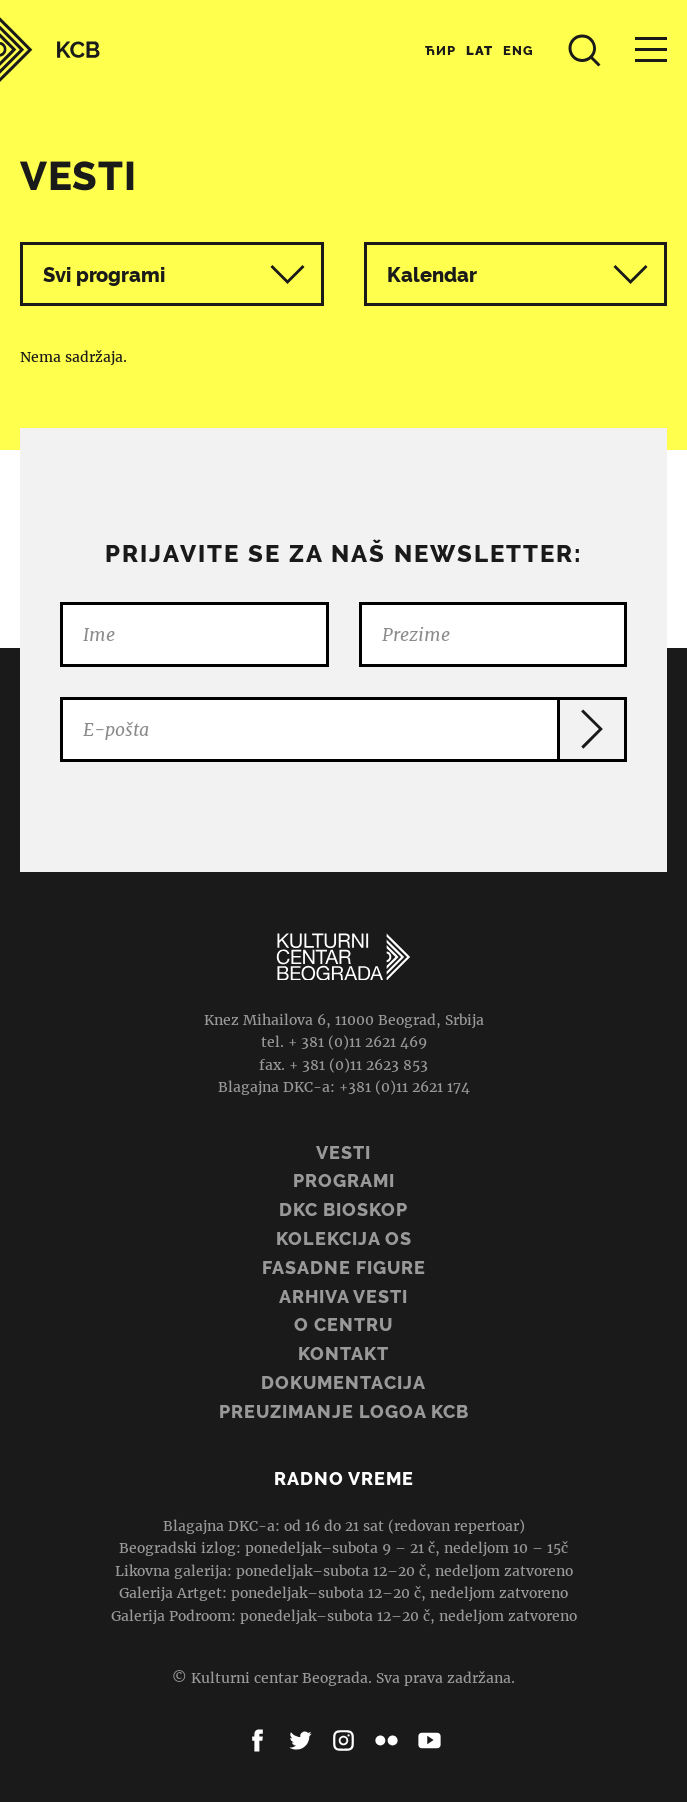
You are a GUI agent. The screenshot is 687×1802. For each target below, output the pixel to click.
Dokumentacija (343, 1382)
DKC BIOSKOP (343, 1209)
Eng (518, 50)
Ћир (440, 50)
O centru (343, 1324)
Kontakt (343, 1353)
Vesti (343, 1152)
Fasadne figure (344, 1267)
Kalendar (518, 274)
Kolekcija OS (344, 1238)
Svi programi (174, 274)
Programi (344, 1180)
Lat (479, 50)
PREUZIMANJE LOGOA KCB (344, 1411)
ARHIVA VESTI (343, 1296)
